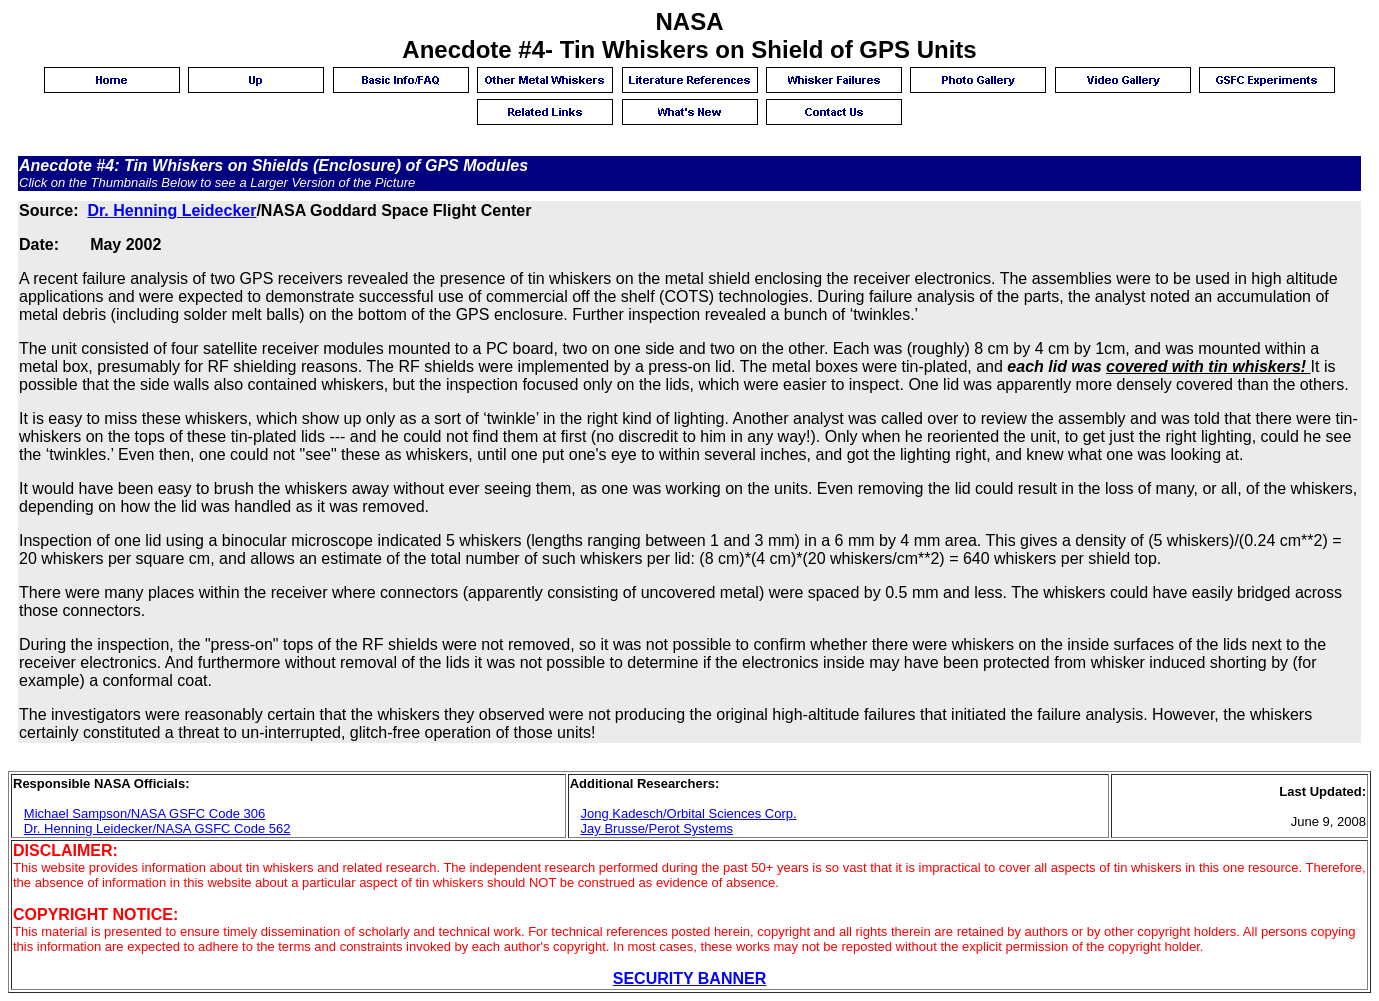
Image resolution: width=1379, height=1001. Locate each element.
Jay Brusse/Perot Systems (657, 828)
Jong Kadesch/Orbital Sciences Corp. (689, 813)
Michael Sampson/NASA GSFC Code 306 (144, 813)
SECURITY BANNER (690, 978)
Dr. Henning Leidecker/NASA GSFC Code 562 (157, 828)
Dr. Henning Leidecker (171, 210)
